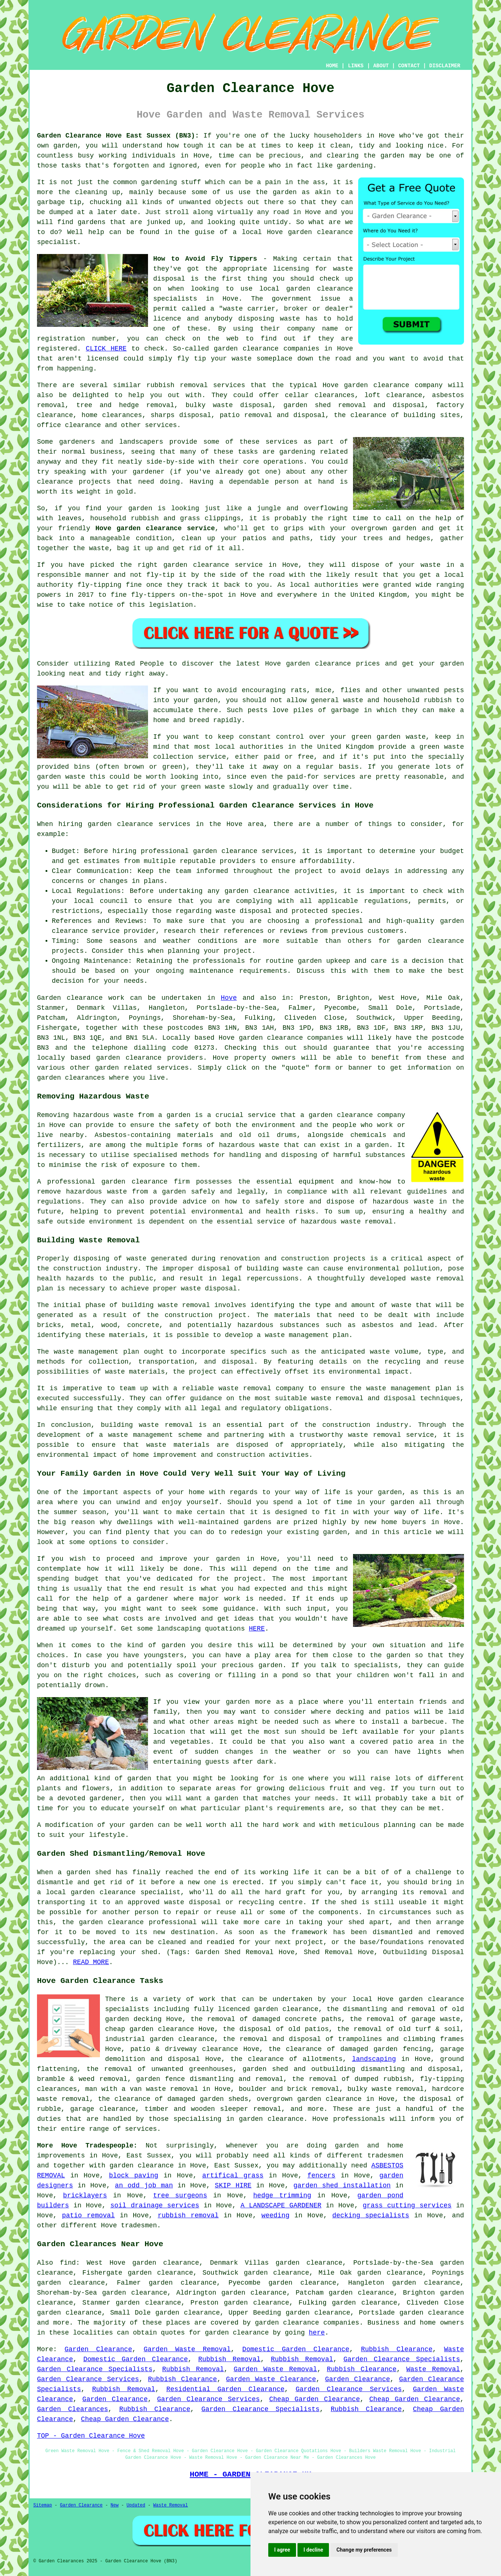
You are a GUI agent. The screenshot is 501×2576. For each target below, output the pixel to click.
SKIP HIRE (233, 2185)
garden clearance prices (333, 663)
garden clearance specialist (126, 1892)
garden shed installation (342, 2185)
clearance (55, 481)
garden (65, 145)
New (115, 2505)
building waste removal (166, 1305)
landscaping (374, 2059)
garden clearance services (243, 851)
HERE (257, 1628)
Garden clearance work (80, 998)
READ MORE (91, 1962)
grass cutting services (407, 2205)
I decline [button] (313, 2550)
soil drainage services (154, 2205)
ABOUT (381, 66)
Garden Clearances (72, 2409)
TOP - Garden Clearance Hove (91, 2436)
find (68, 2263)
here (317, 2332)
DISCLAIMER (444, 66)
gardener (148, 471)
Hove (229, 998)
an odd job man (144, 2185)
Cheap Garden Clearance (314, 2399)
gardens (92, 222)
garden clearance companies (291, 1038)
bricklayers (85, 2195)
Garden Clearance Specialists (401, 2359)
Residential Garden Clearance (225, 2389)
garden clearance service (213, 565)
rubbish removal (188, 2215)
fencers (321, 2175)
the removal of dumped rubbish (351, 2079)
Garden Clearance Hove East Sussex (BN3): (118, 135)
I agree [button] (282, 2550)
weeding (276, 2215)
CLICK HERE (106, 348)
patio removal (88, 2215)
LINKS (355, 66)
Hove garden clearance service (155, 528)
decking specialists (370, 2215)
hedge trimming (282, 2195)
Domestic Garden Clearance (295, 2349)
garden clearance (320, 232)
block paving (133, 2175)
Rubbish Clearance (396, 2349)
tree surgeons (180, 2195)
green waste (203, 787)
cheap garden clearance (149, 2029)
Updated (136, 2505)
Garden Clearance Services (88, 2379)
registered (57, 348)
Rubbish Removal (229, 2359)
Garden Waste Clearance (271, 2379)
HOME (332, 66)
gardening (159, 182)
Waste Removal (433, 2369)
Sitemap (42, 2505)
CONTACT (409, 66)
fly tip (191, 358)
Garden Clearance (98, 2349)
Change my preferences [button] (363, 2550)
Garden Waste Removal (187, 2349)
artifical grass (232, 2175)
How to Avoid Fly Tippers (205, 259)
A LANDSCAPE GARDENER (281, 2205)
